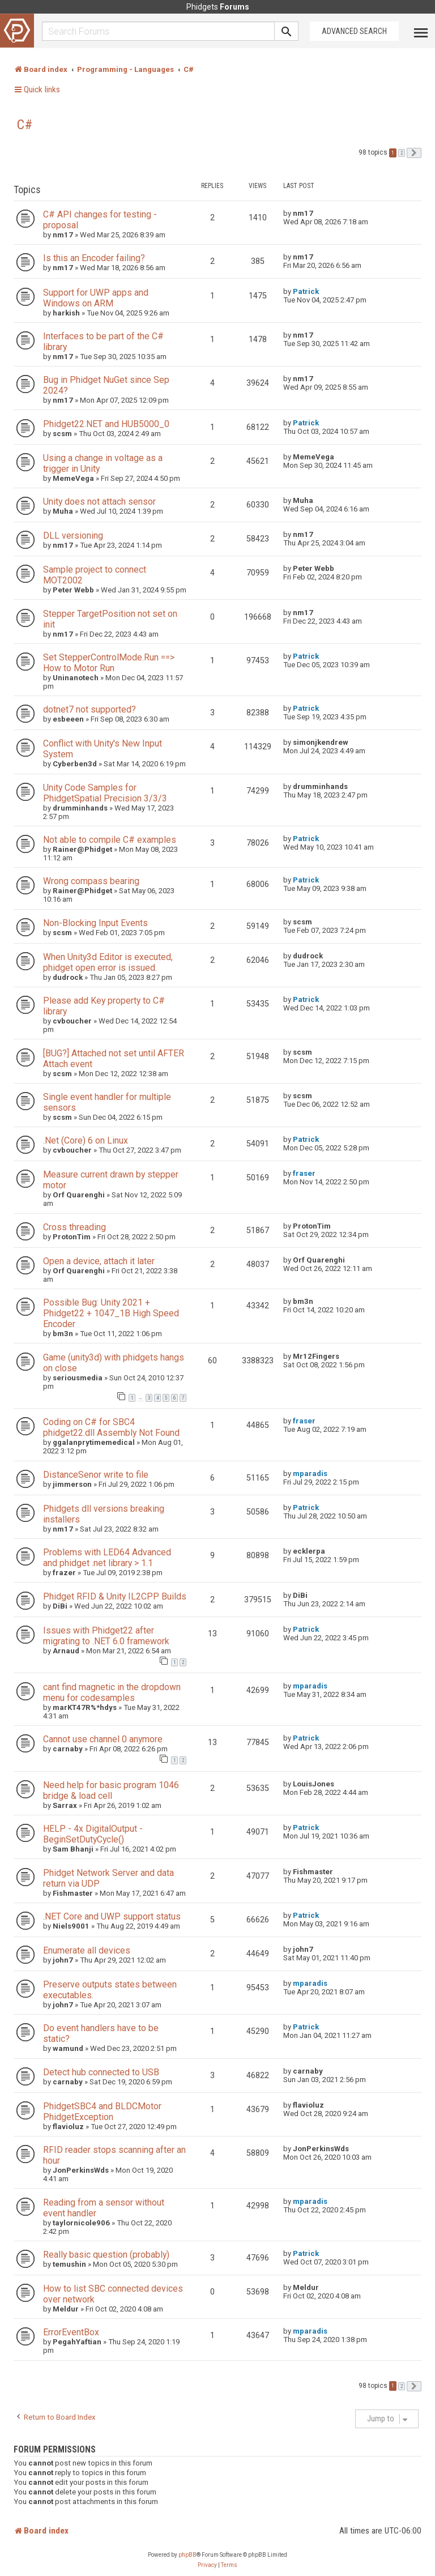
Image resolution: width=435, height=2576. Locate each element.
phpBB (187, 2555)
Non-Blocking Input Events (95, 923)
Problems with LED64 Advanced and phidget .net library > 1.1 (107, 1557)
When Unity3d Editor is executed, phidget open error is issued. (108, 962)
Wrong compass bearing (91, 881)
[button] (414, 153)
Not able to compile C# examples (109, 839)
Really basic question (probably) (106, 2254)
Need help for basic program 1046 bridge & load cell (111, 1790)
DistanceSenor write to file (95, 1474)
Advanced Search (354, 31)
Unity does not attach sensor (99, 501)
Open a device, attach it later (99, 1261)
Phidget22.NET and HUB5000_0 (106, 424)
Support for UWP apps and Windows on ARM (95, 298)
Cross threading (74, 1227)
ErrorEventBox (71, 2332)
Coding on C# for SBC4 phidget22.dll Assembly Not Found (111, 1427)
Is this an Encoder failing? (94, 258)
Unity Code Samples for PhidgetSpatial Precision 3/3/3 (105, 793)
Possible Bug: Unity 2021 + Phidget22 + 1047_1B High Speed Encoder (111, 1313)
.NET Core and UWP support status (112, 1916)
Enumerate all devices (86, 1950)
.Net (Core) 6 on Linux (85, 1140)
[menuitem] (207, 2565)
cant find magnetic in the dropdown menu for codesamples (112, 1692)
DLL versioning (73, 535)
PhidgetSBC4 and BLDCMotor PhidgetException (102, 2111)
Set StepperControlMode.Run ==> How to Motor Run (108, 662)
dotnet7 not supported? (89, 709)
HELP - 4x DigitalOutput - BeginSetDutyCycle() (93, 1834)
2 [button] (401, 153)
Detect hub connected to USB (101, 2072)
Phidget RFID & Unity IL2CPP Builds (114, 1596)
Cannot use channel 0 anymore (103, 1739)
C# (24, 125)
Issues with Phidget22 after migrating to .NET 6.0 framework (106, 1636)
